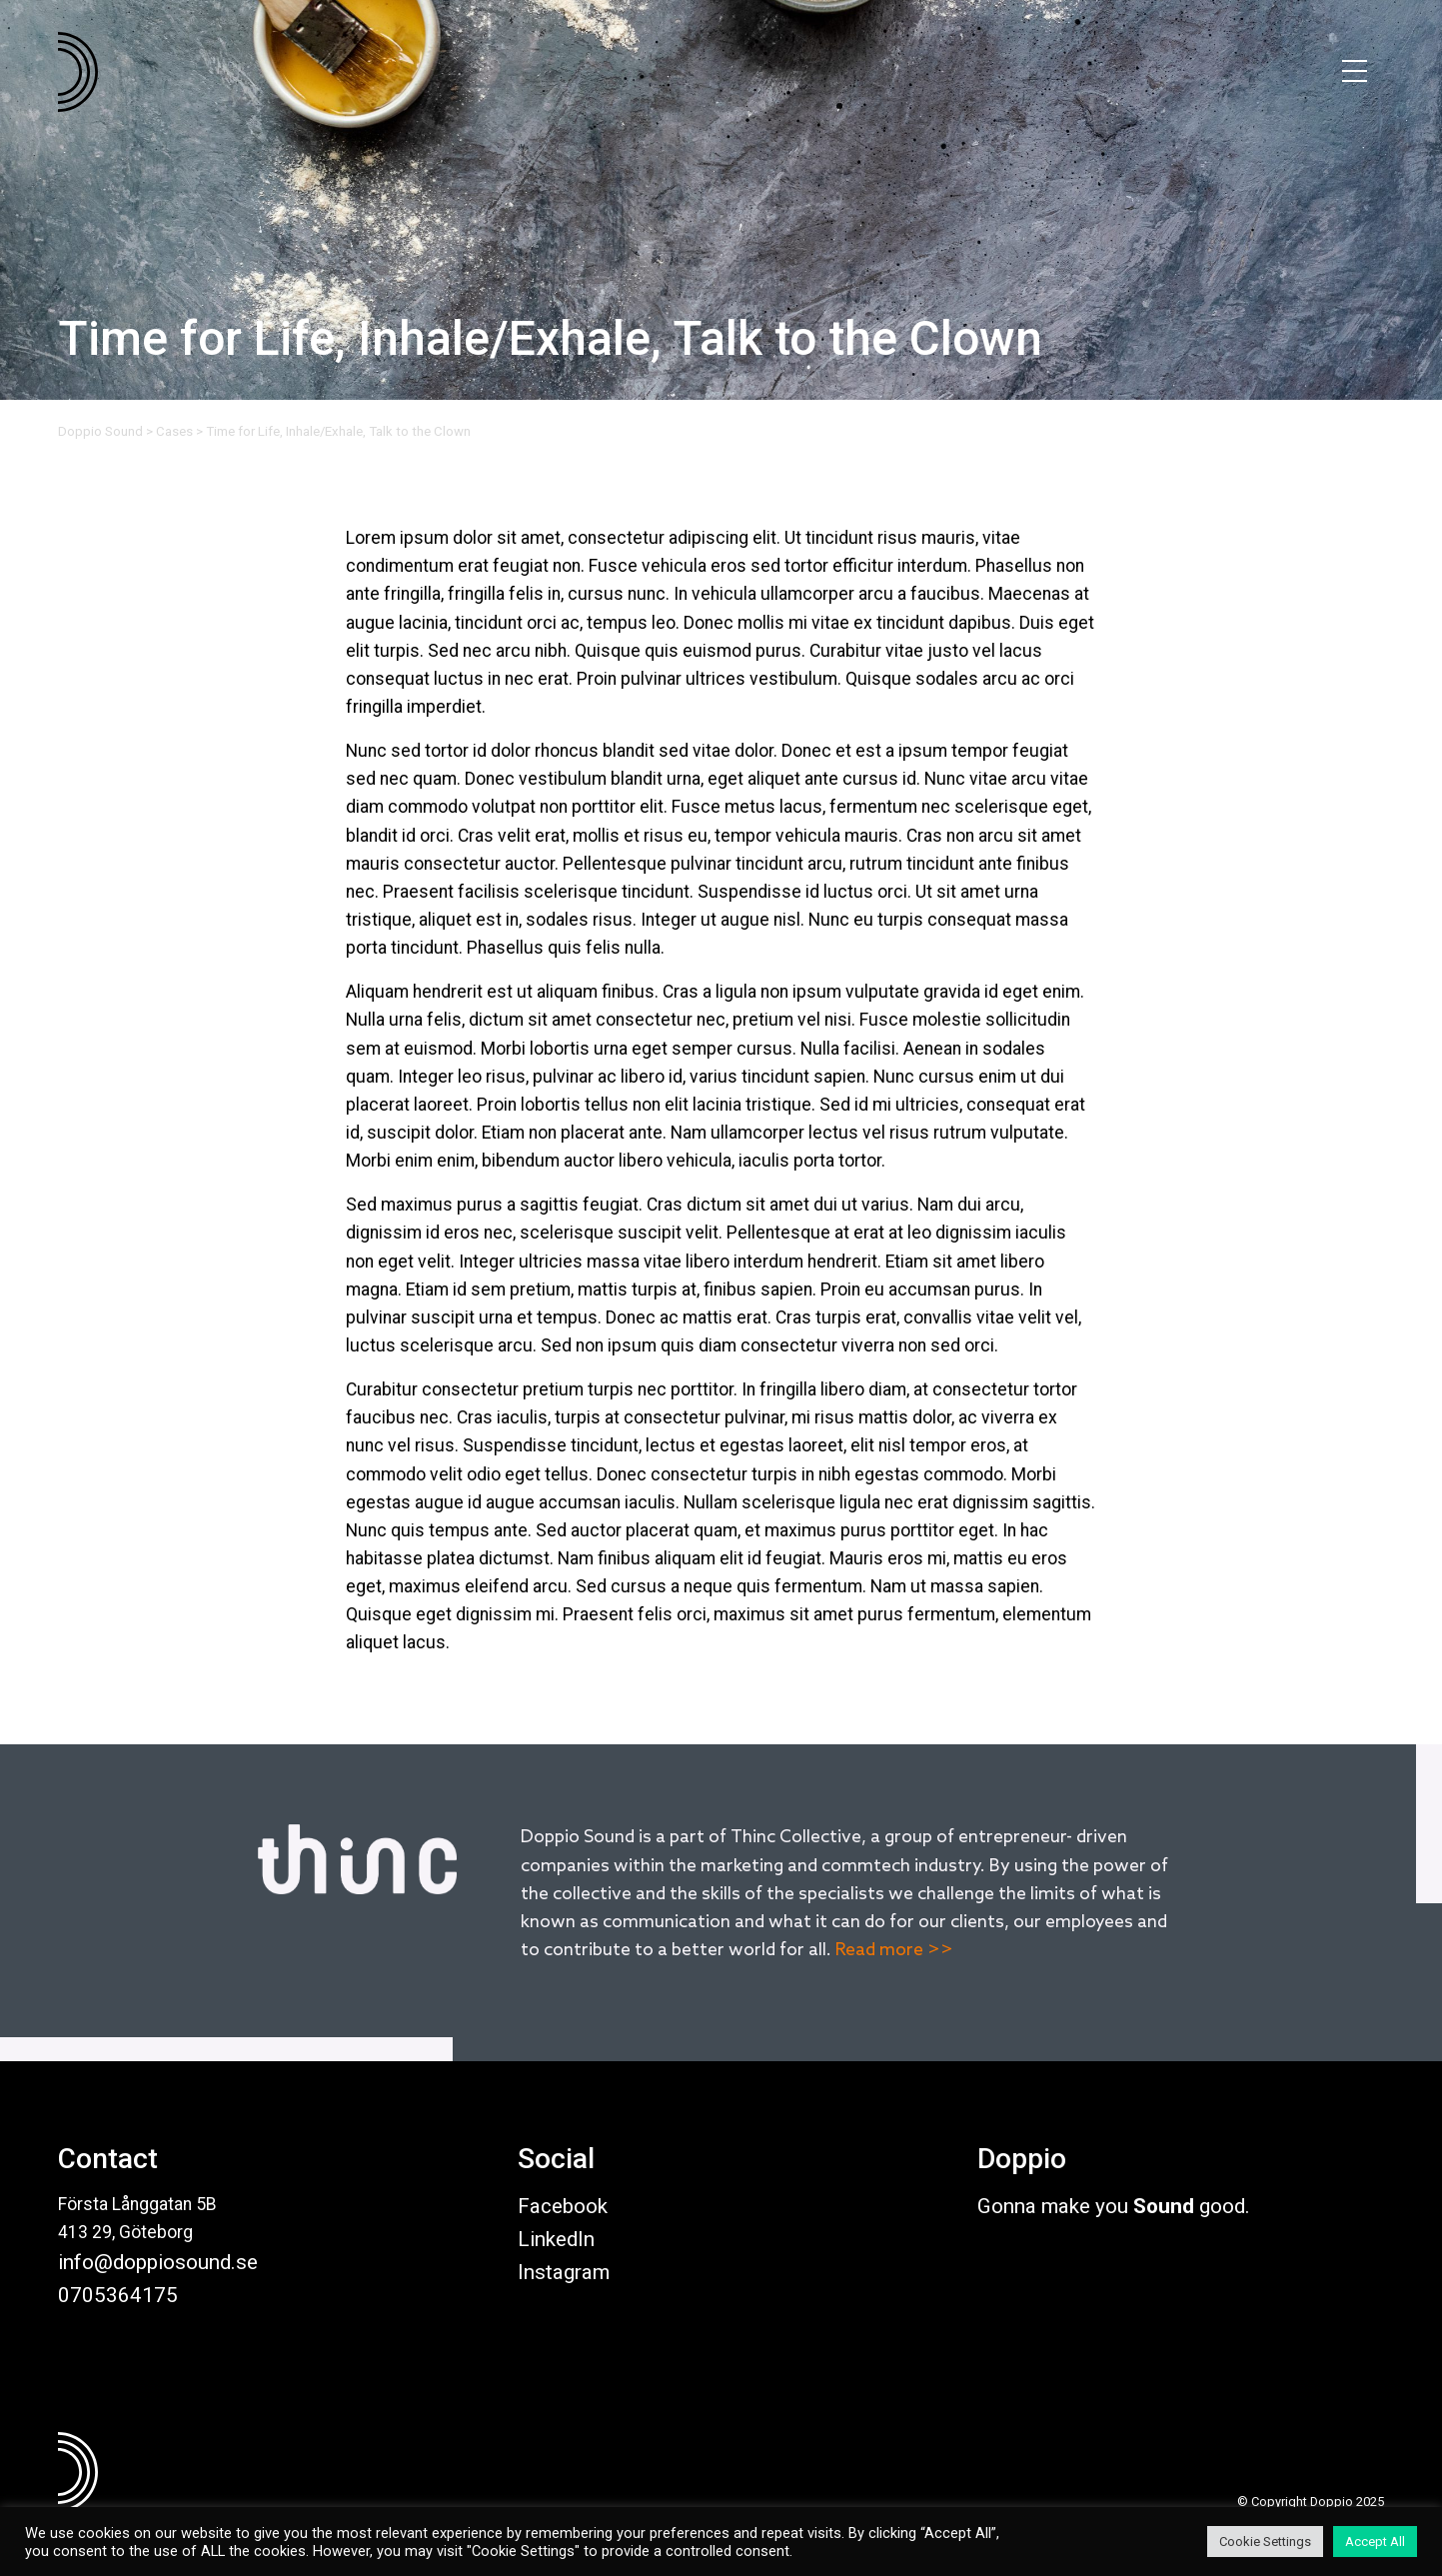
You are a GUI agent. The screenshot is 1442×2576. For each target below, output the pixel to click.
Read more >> (894, 1950)
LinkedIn (556, 2239)
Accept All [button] (1375, 2541)
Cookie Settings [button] (1265, 2541)
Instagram (564, 2272)
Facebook (563, 2206)
